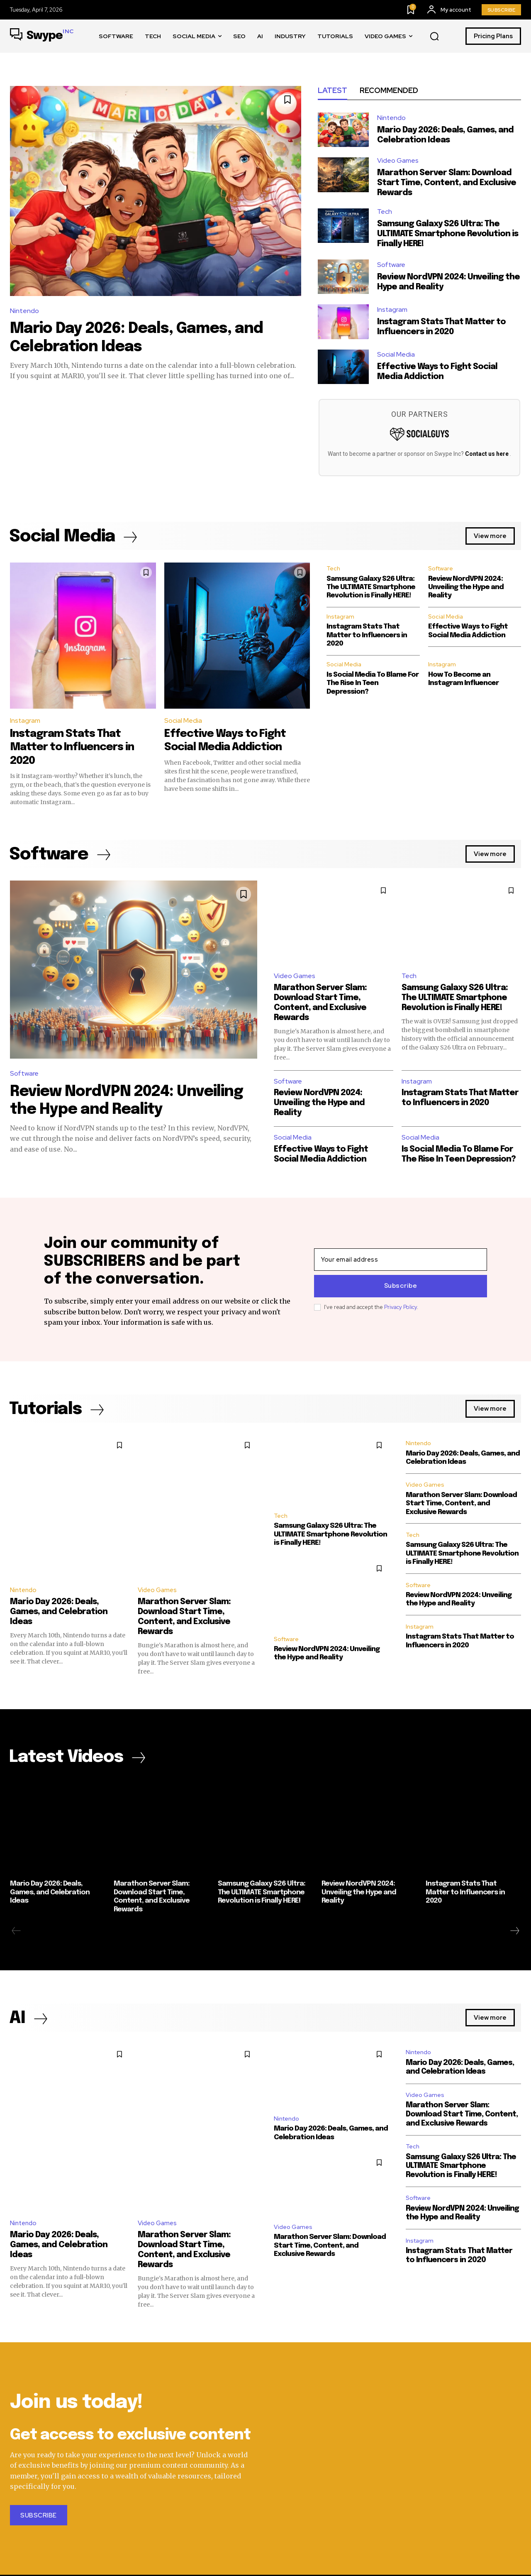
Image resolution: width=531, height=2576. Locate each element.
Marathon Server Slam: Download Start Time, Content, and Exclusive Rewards (446, 183)
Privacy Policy (400, 1307)
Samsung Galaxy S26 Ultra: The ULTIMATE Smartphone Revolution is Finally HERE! (448, 234)
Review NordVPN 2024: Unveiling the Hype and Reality (466, 588)
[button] (434, 36)
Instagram (392, 309)
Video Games (398, 160)
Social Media (396, 354)
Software (391, 265)
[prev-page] (16, 1932)
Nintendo (24, 310)
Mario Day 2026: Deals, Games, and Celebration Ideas (58, 1612)
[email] (400, 1259)
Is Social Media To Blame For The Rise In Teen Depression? (372, 684)
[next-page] (514, 1932)
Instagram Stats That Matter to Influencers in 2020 (73, 747)
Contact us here (487, 453)
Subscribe (400, 1286)
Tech (384, 211)
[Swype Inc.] (42, 36)
